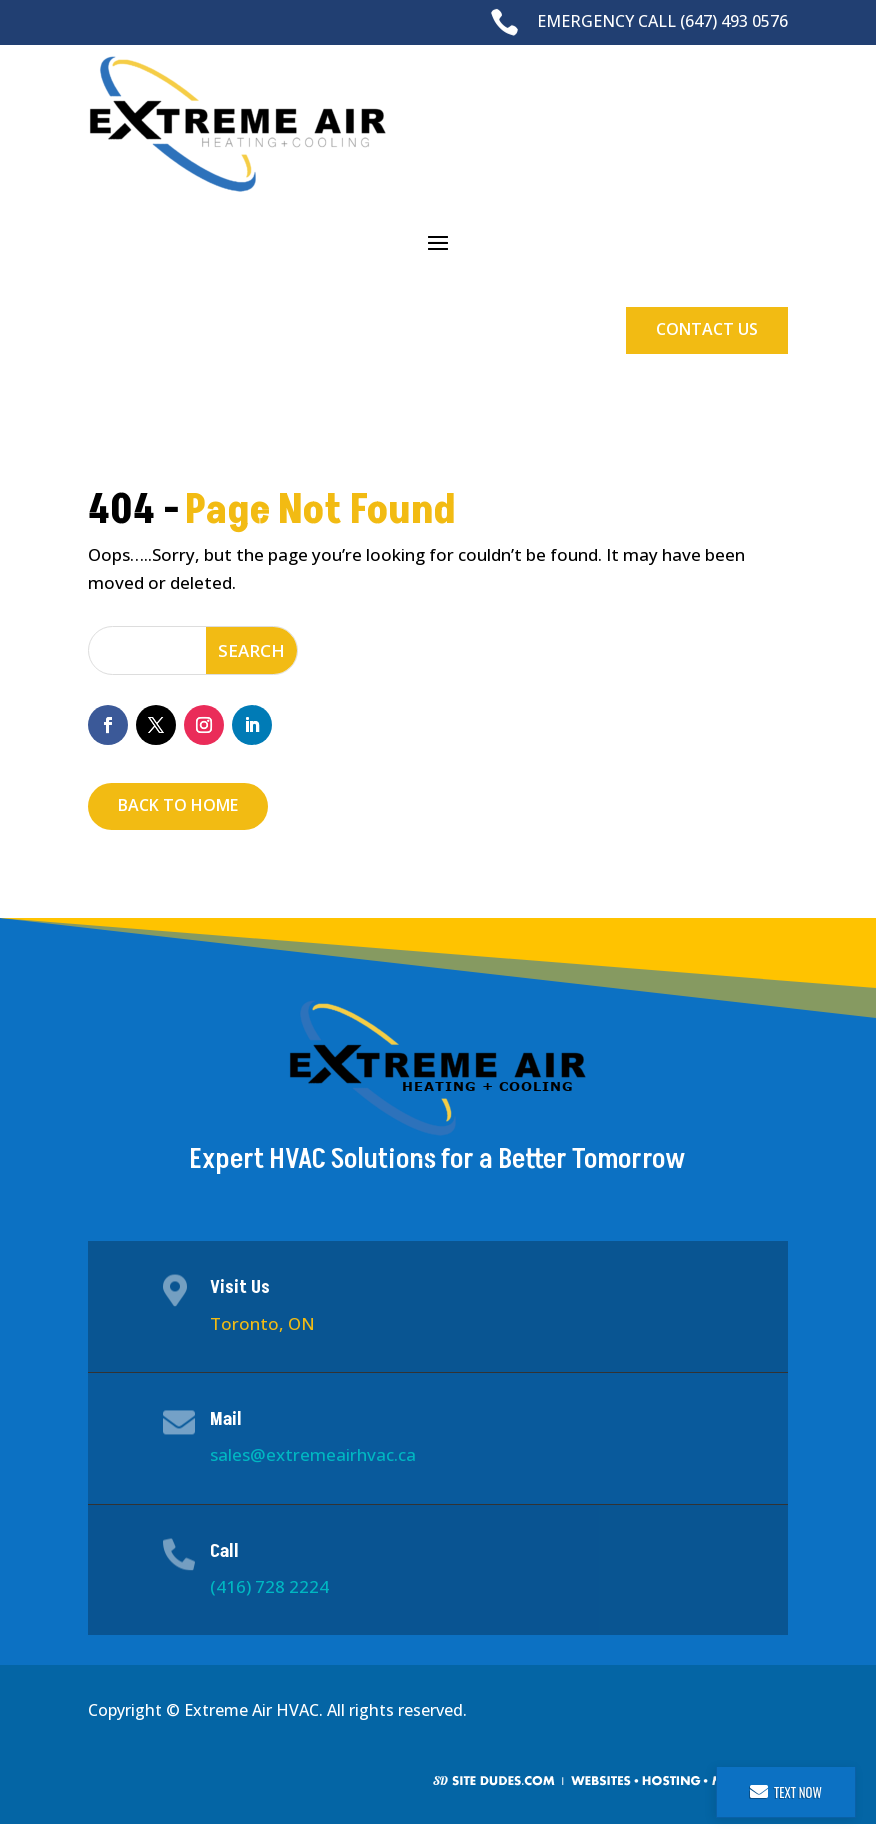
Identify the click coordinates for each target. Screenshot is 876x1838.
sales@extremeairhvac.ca (313, 1454)
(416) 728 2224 (269, 1586)
